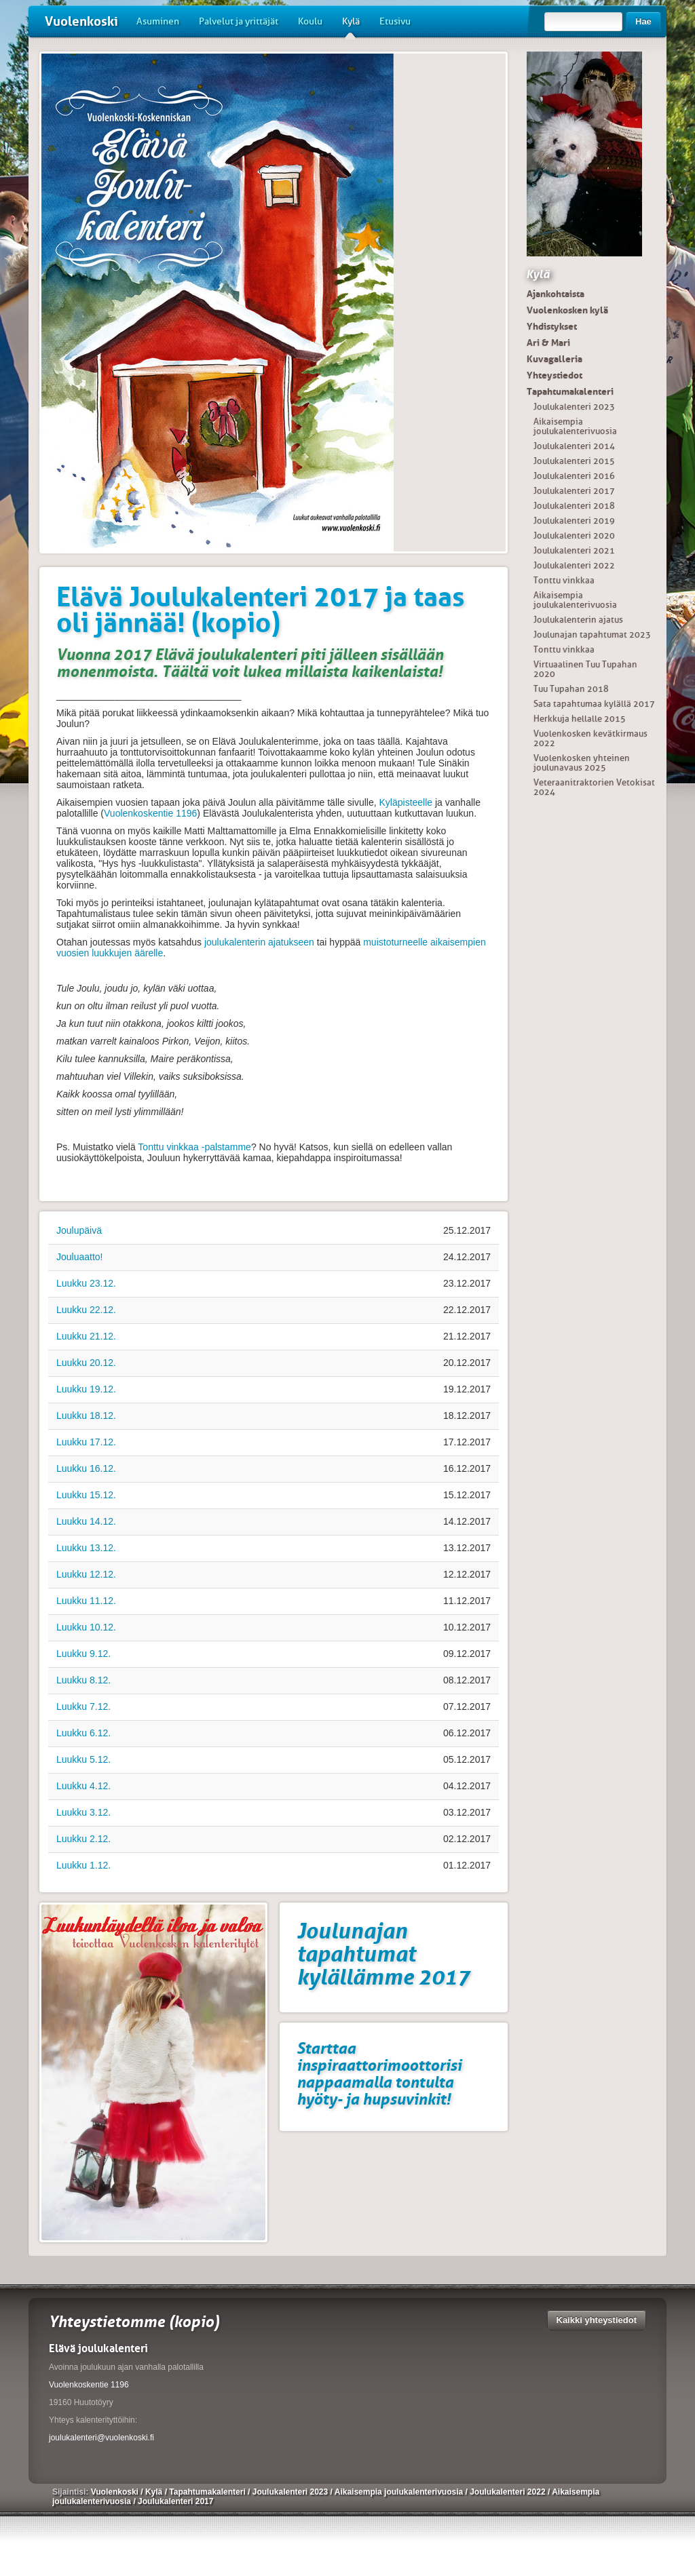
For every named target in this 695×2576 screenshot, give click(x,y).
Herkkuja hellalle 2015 (579, 718)
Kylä (351, 26)
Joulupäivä (79, 1230)
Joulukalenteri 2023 (574, 406)
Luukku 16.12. (86, 1468)
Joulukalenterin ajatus (578, 619)
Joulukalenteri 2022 (574, 565)
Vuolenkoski (81, 21)
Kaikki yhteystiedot (597, 2320)
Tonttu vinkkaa (564, 580)
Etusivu (395, 21)
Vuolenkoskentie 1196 (150, 813)
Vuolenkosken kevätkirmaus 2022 (590, 738)
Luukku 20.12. (86, 1362)
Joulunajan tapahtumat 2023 (592, 634)
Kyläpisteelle (406, 802)
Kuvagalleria (554, 359)
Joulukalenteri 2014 (574, 446)
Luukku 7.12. (83, 1706)
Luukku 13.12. (86, 1547)
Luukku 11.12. (86, 1600)
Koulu (310, 21)
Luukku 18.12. (86, 1415)
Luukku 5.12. (83, 1759)
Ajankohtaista (555, 294)
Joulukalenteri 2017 (574, 490)
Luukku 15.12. (86, 1494)
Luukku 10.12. (86, 1627)
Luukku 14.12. (86, 1521)
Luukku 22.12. (86, 1309)
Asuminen (157, 21)
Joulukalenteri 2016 (574, 476)
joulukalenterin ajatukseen (259, 942)
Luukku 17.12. (86, 1442)
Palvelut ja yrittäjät (238, 21)
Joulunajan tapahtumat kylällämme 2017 (383, 1954)
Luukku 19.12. (86, 1389)
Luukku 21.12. (86, 1336)
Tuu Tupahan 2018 (571, 689)
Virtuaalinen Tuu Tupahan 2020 (585, 669)
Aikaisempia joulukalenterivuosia (575, 426)
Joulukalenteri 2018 (574, 505)
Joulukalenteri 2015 (574, 461)
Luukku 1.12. (83, 1865)
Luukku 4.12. (83, 1785)
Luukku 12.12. (86, 1574)
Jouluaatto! (79, 1256)
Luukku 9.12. (83, 1653)
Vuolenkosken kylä (567, 310)
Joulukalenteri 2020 (574, 535)
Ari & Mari (548, 342)
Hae (643, 21)
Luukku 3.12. (83, 1812)
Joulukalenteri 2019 (574, 520)
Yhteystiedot (554, 375)
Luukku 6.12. (83, 1733)
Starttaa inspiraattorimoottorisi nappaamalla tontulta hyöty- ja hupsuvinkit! (379, 2073)
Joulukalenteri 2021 (574, 550)
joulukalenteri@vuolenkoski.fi (101, 2437)
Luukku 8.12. (83, 1680)
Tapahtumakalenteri (570, 391)
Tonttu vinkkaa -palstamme (194, 1146)
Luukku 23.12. (86, 1283)
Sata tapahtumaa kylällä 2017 (594, 703)
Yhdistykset (552, 326)
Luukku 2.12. (83, 1838)
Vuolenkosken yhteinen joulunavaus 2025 (581, 762)
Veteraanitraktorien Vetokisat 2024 (594, 787)
